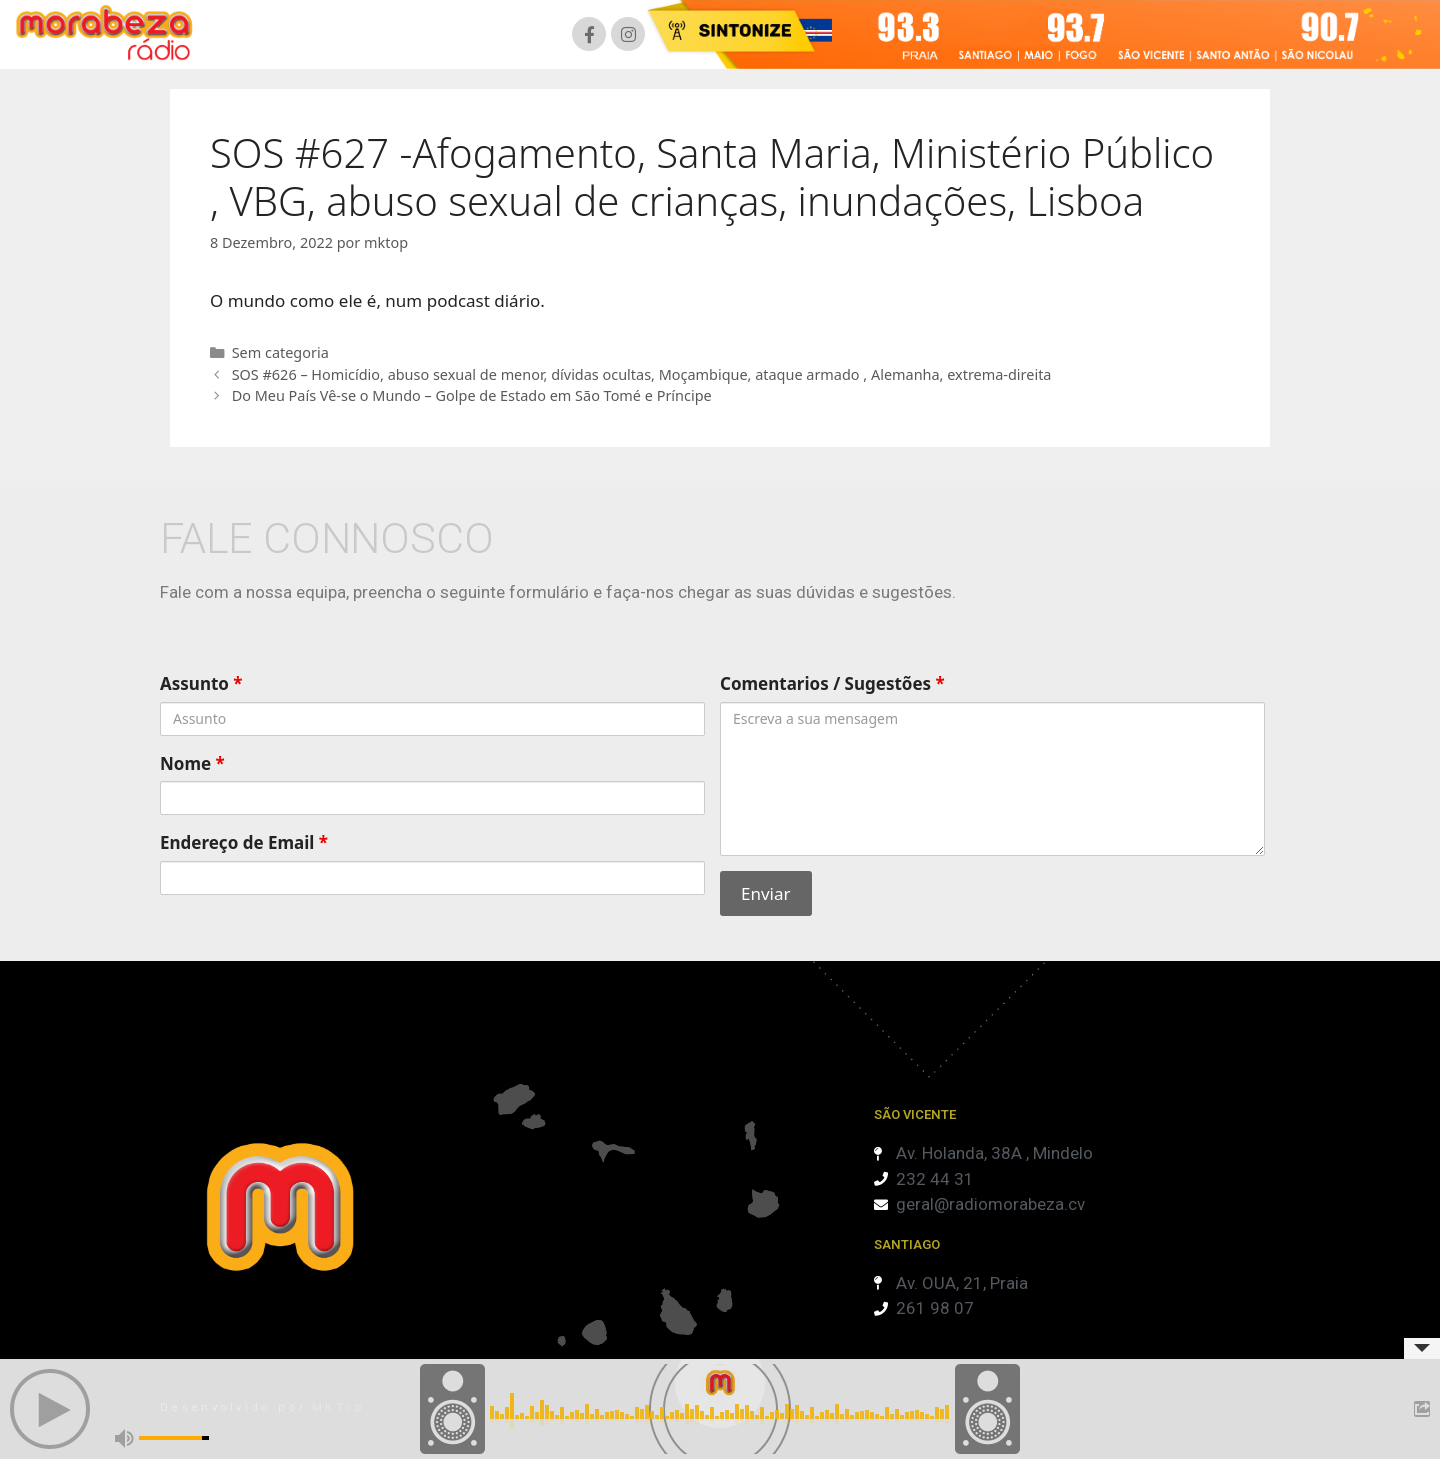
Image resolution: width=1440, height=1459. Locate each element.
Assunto (201, 683)
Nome (192, 763)
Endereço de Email (244, 842)
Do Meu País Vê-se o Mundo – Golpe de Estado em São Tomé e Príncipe (472, 395)
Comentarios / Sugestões (832, 683)
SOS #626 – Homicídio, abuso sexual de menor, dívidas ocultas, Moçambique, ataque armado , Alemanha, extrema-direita (642, 374)
